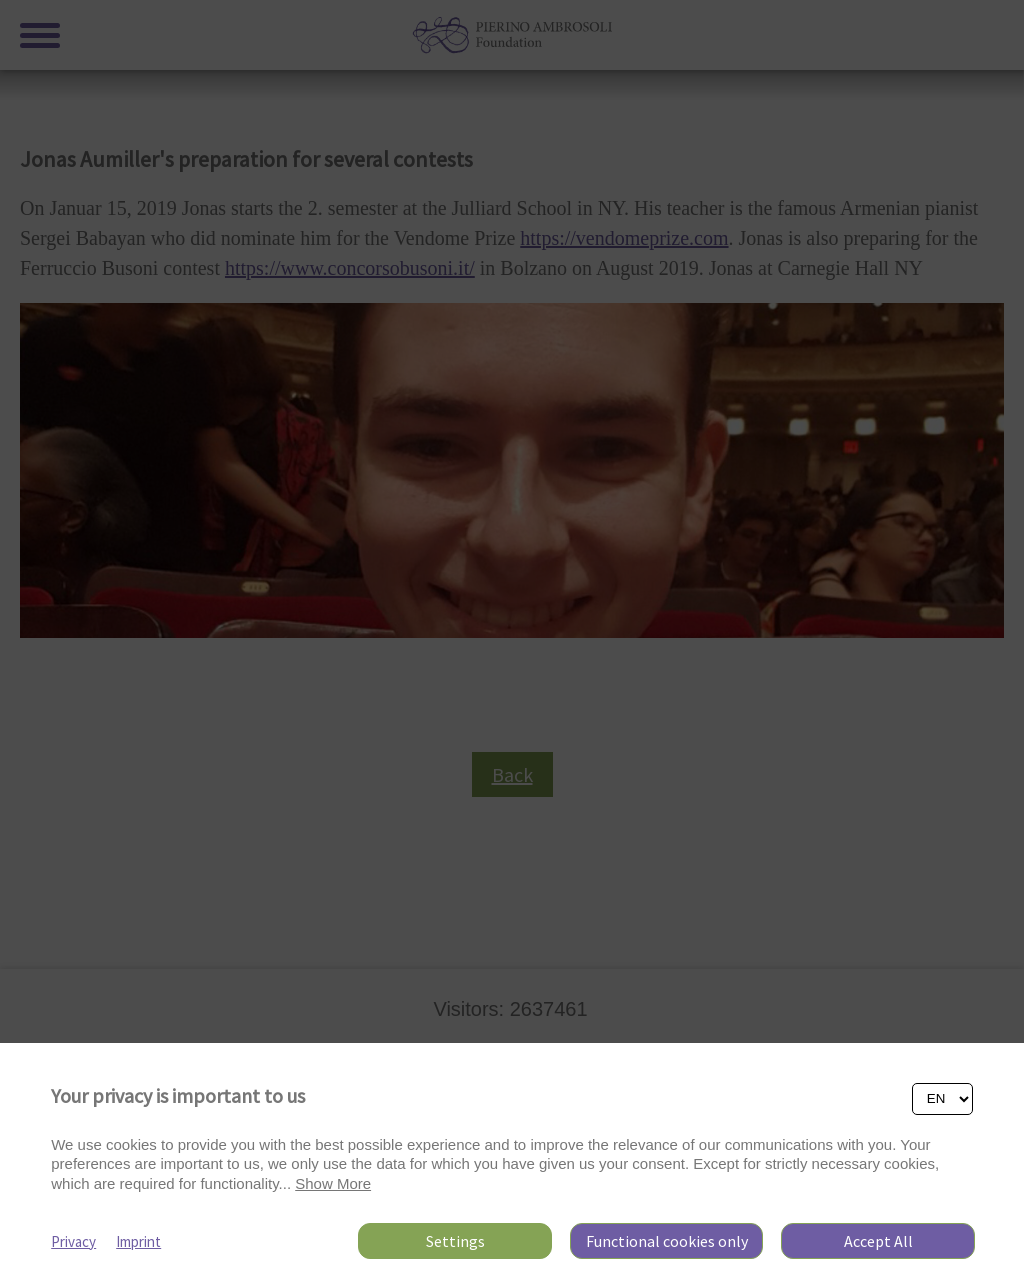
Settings (455, 1241)
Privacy (73, 1241)
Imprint (138, 1241)
